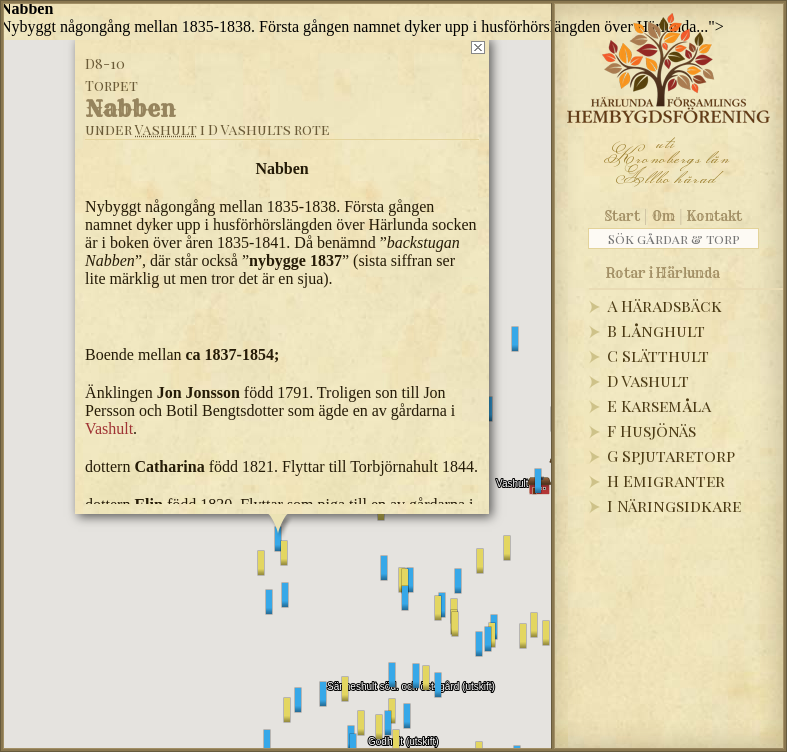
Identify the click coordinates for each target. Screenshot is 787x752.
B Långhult (656, 330)
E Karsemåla (659, 405)
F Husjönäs (651, 430)
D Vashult (648, 380)
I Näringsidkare (674, 505)
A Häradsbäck (664, 305)
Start (622, 216)
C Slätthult (658, 355)
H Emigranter (666, 480)
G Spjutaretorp (671, 455)
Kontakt (714, 216)
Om (663, 216)
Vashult (166, 129)
